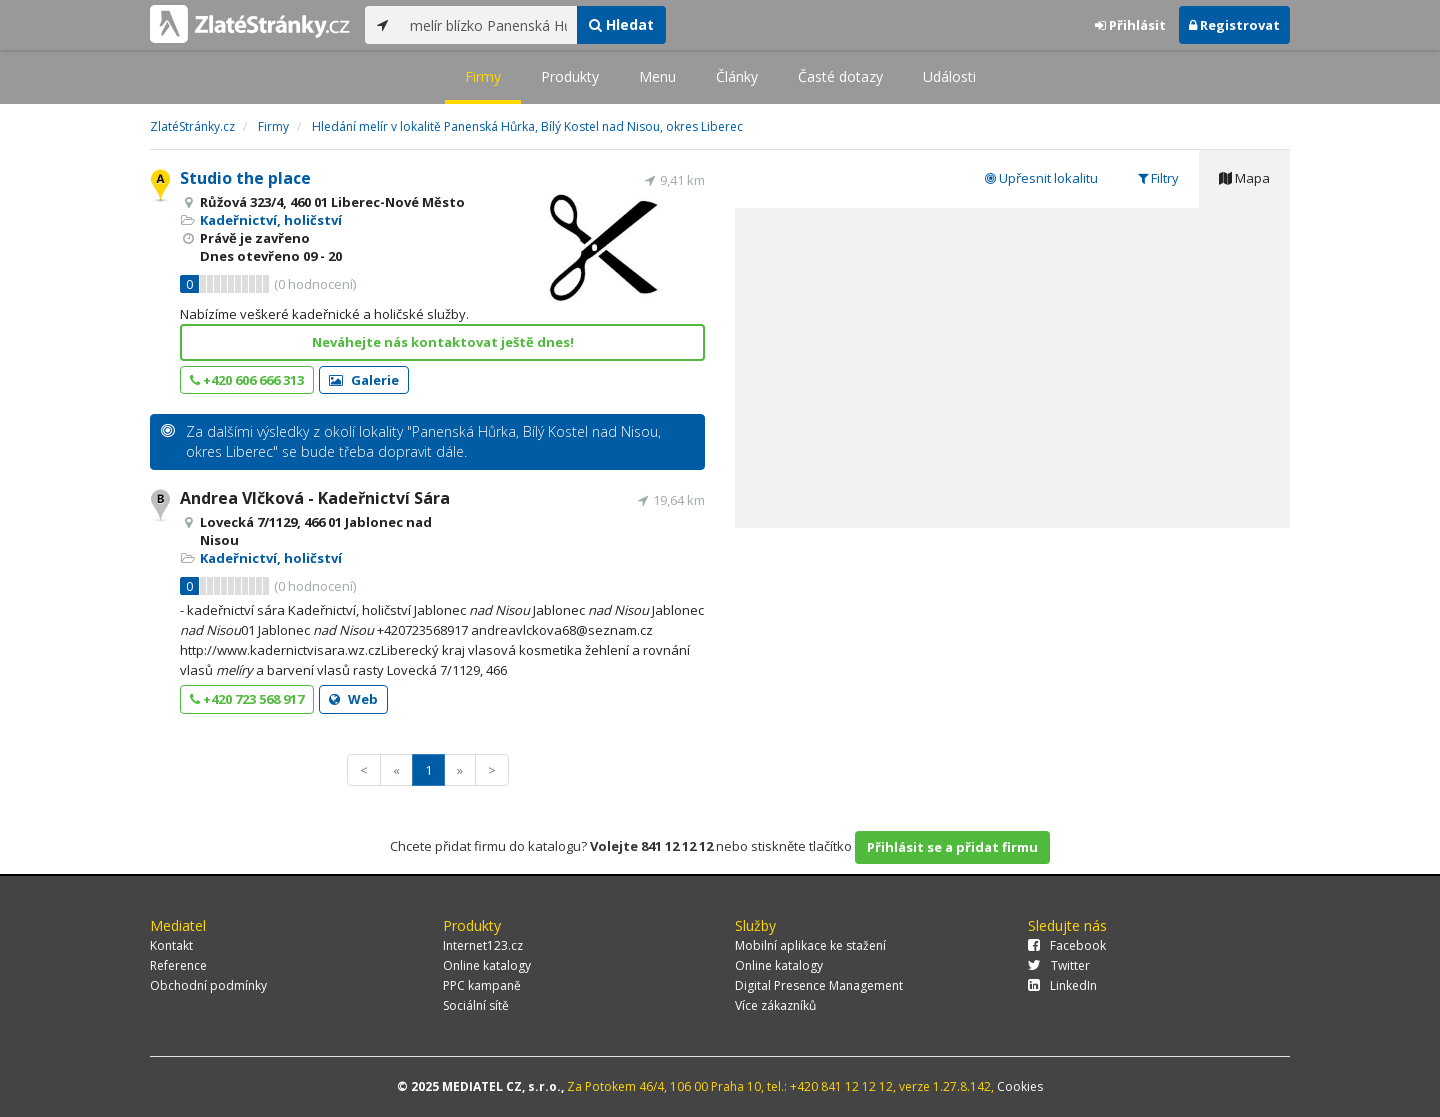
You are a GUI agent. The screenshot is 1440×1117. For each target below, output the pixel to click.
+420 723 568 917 (247, 699)
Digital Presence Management (819, 985)
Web (353, 699)
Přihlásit (1130, 25)
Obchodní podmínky (208, 985)
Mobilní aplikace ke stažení (810, 945)
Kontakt (171, 945)
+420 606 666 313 (247, 380)
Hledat (621, 24)
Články (737, 76)
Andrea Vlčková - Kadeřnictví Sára (315, 498)
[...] (488, 25)
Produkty (570, 76)
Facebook (1067, 945)
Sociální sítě (476, 1005)
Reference (178, 965)
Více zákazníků (775, 1005)
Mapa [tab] (1244, 178)
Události (949, 76)
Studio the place (245, 178)
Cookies (1020, 1086)
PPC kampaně (482, 985)
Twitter (1059, 965)
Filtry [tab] (1158, 178)
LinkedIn (1062, 985)
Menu (657, 76)
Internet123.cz (483, 945)
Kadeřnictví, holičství (271, 220)
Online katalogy (487, 965)
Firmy (483, 76)
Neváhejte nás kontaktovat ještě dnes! (443, 342)
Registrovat (1234, 25)
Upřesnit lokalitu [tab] (1041, 178)
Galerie (364, 380)
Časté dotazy (840, 76)
